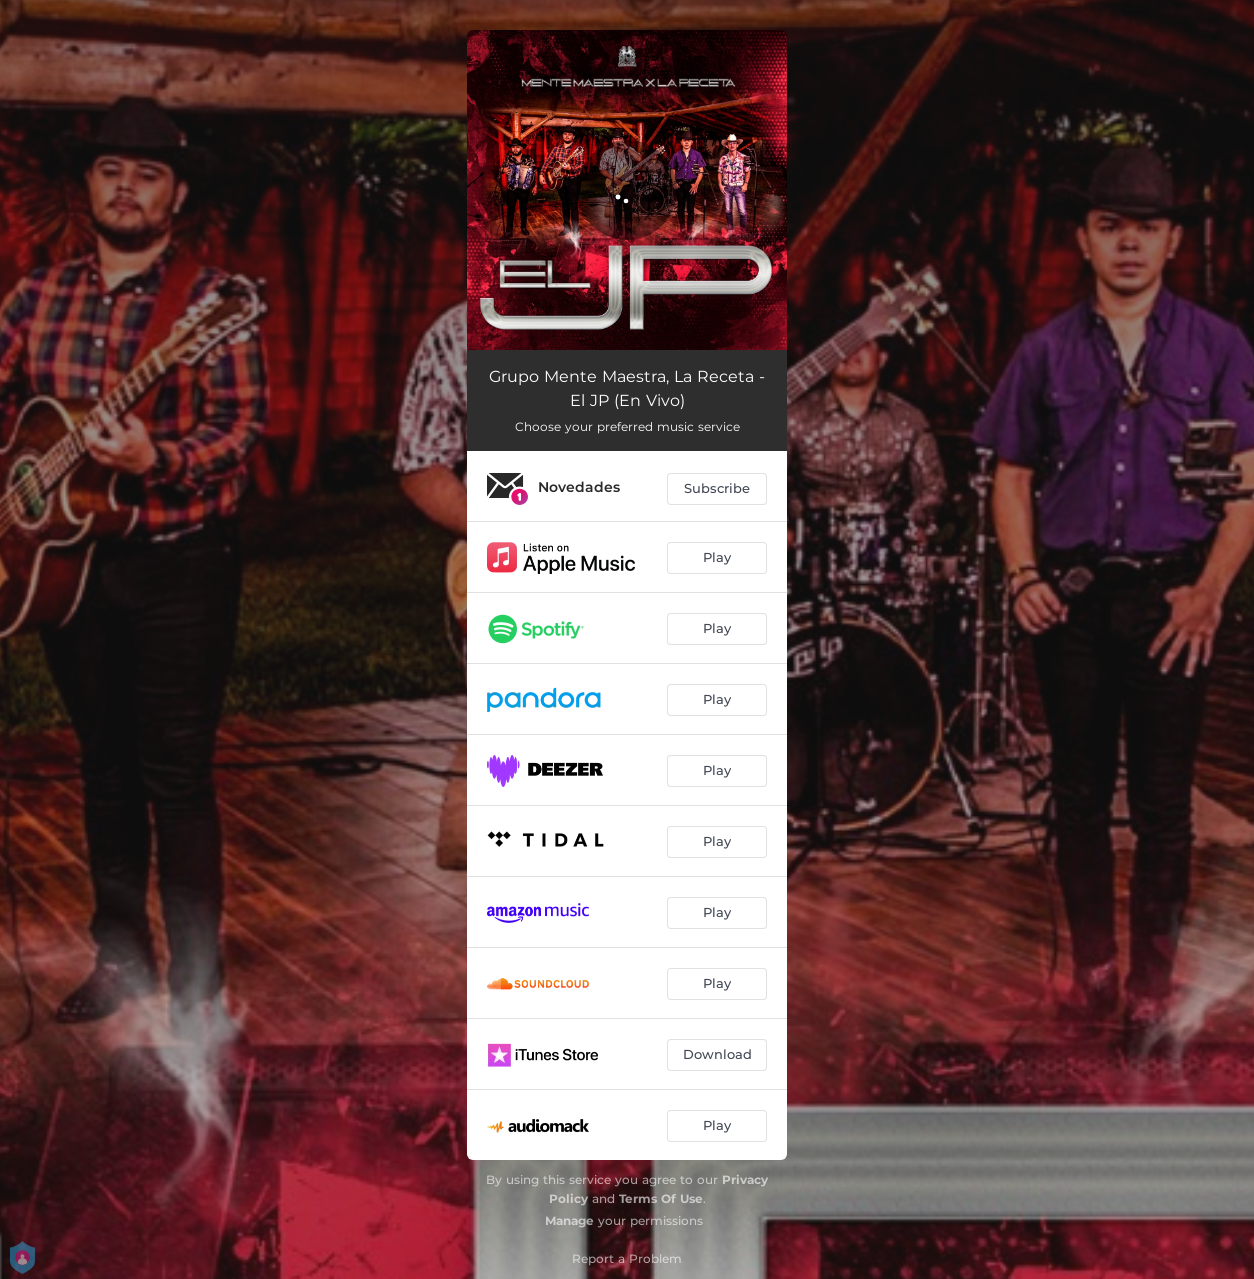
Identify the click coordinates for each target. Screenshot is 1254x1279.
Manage (569, 1220)
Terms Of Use (661, 1198)
